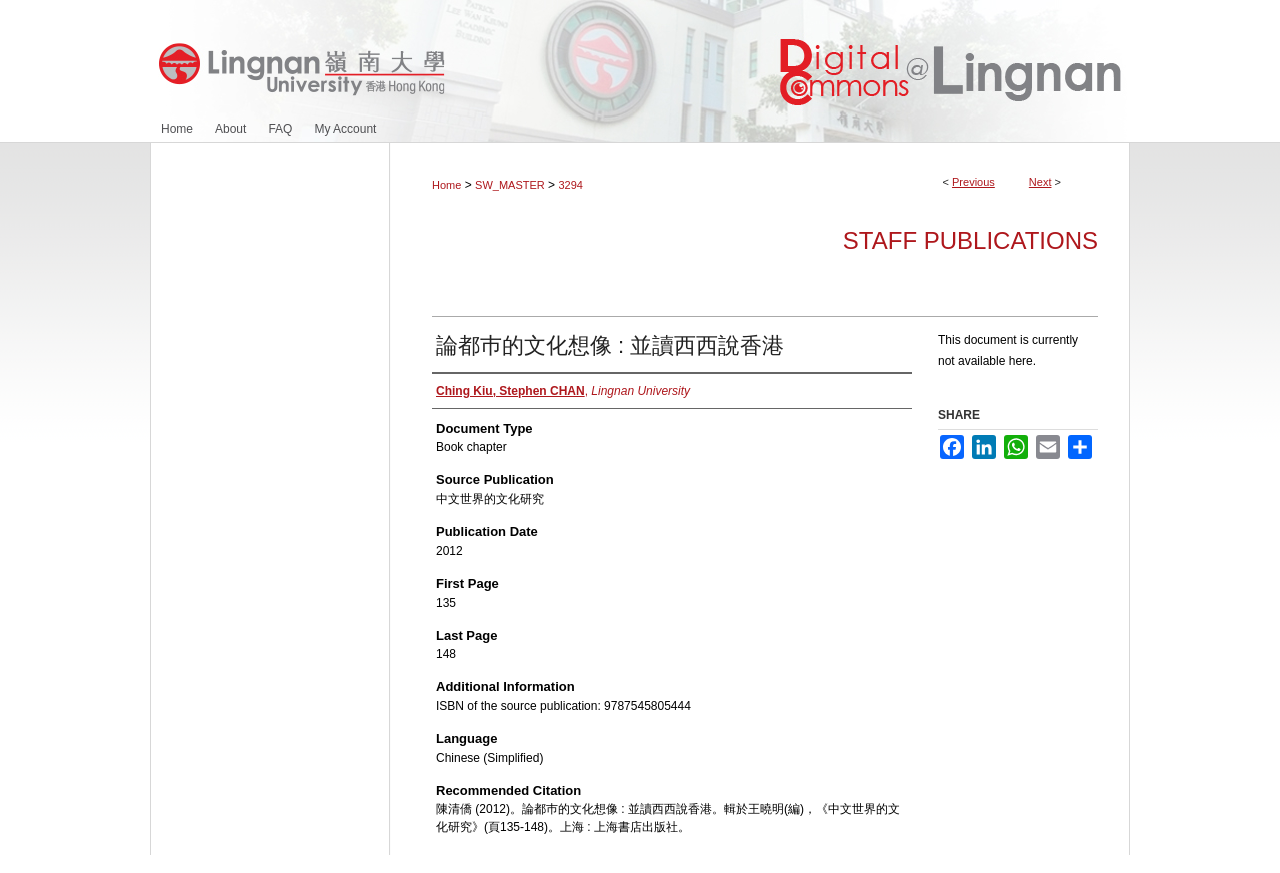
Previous (973, 182)
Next (1040, 182)
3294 (570, 185)
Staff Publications (970, 240)
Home (446, 185)
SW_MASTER (510, 185)
